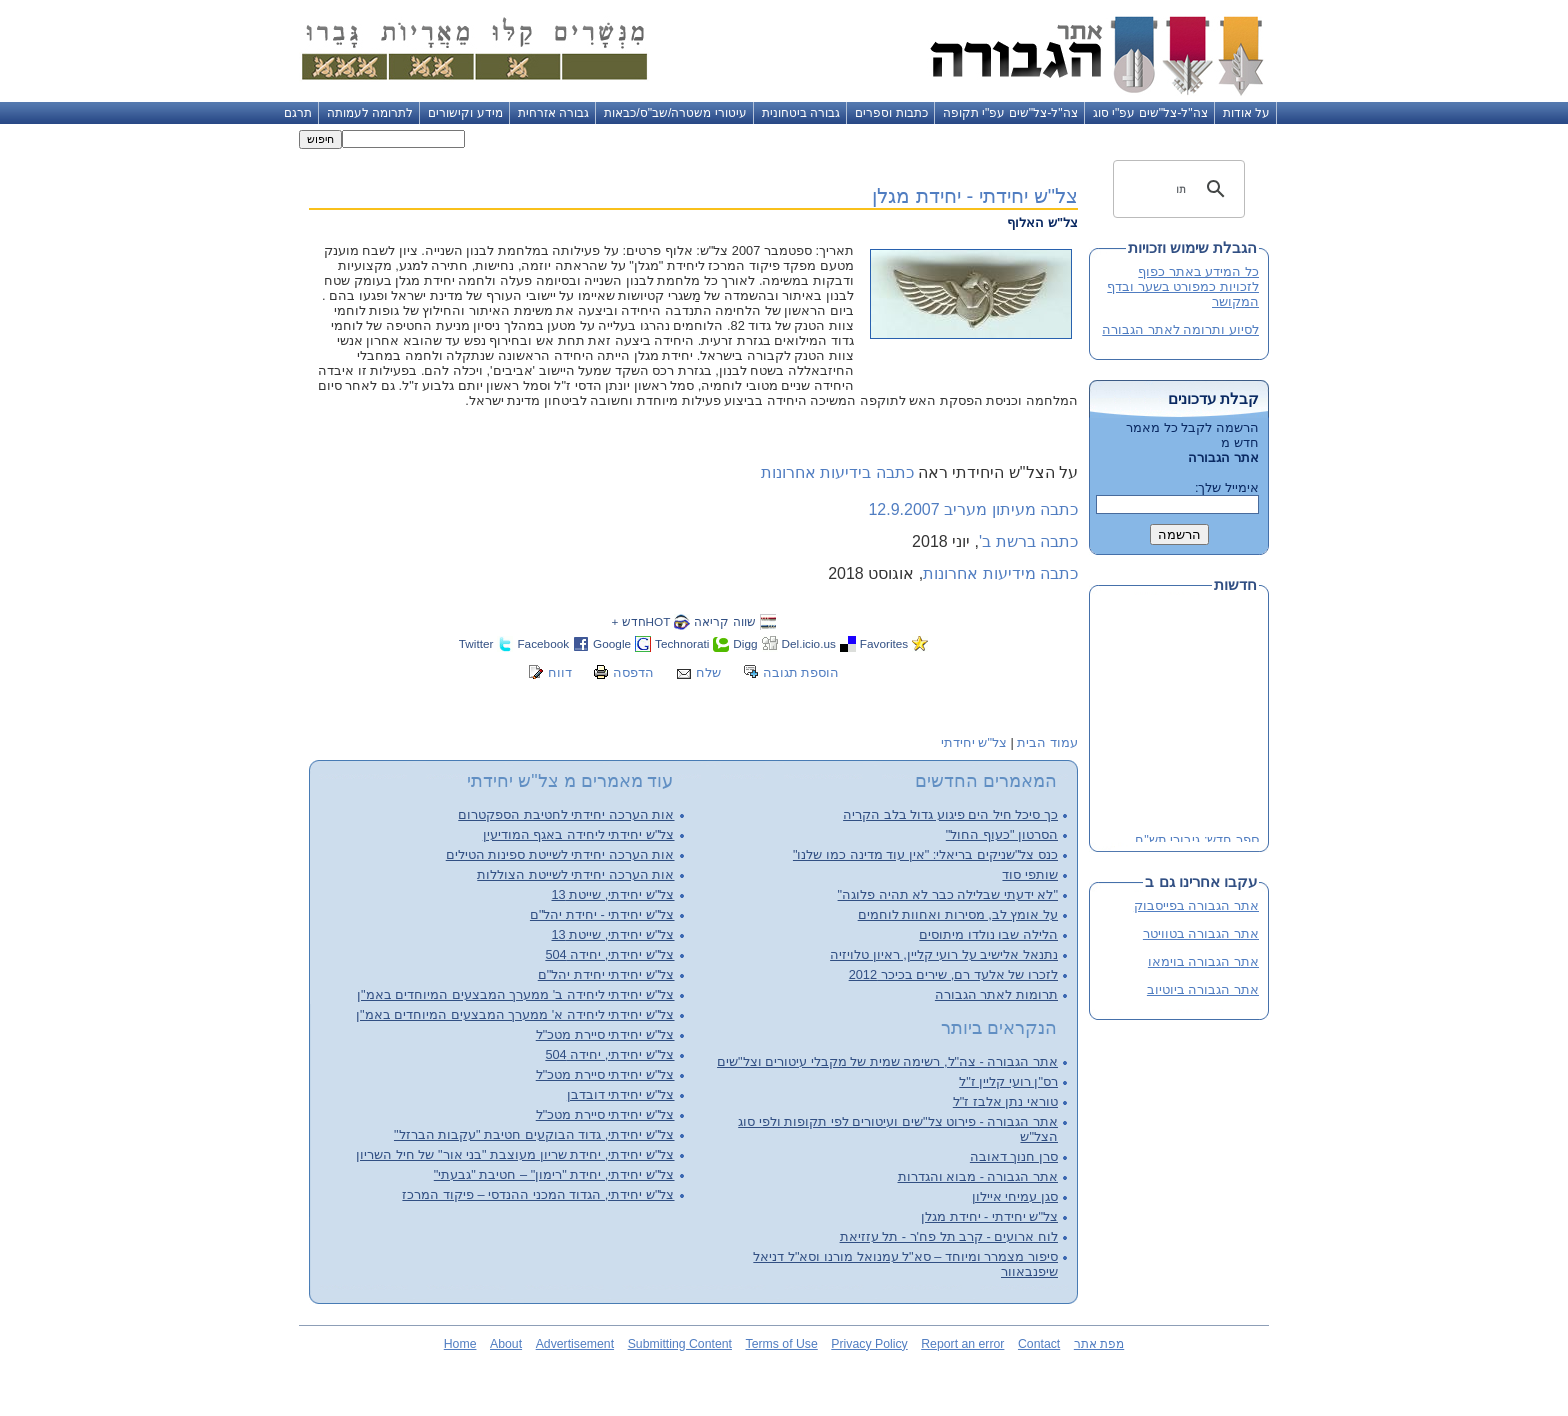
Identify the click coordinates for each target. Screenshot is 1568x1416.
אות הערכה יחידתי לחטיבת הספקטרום (566, 814)
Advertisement (575, 1344)
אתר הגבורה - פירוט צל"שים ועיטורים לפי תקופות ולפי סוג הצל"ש (898, 1129)
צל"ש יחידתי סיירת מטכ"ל (605, 1034)
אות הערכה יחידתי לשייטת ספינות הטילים (560, 854)
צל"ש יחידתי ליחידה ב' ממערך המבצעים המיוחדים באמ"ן (515, 994)
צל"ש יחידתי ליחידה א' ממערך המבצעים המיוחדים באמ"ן (515, 1014)
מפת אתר (1099, 1344)
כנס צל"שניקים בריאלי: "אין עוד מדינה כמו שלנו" (925, 854)
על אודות (1246, 113)
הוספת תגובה (801, 672)
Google (612, 643)
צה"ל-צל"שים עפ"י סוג (1150, 113)
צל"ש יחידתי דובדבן (621, 1094)
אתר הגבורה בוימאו (1203, 961)
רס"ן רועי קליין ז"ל (1008, 1081)
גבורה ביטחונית (801, 113)
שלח (708, 672)
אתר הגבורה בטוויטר (1201, 933)
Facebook (543, 643)
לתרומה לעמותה (370, 113)
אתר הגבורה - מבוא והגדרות (978, 1176)
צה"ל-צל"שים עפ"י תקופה (1010, 113)
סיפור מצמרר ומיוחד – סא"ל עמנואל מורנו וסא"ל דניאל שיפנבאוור (905, 1264)
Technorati (682, 643)
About (506, 1344)
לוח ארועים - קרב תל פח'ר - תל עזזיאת (949, 1236)
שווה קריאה (724, 621)
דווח (560, 672)
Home (460, 1344)
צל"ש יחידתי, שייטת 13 (613, 894)
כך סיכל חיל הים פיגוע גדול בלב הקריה (950, 814)
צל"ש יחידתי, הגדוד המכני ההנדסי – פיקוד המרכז (538, 1194)
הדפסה (633, 672)
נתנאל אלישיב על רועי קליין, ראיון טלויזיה (944, 954)
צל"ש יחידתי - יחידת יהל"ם (602, 914)
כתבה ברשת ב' (1028, 541)
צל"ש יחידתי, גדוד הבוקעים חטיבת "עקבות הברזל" (534, 1134)
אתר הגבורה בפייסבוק (1196, 905)
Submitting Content (680, 1344)
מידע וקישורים (465, 113)
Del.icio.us (809, 643)
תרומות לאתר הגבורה (996, 994)
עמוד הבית (1047, 742)
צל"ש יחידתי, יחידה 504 (609, 954)
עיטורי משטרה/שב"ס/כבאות (675, 113)
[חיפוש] (1182, 189)
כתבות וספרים (891, 113)
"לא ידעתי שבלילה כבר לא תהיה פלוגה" (948, 894)
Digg (745, 643)
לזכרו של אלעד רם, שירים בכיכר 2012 (953, 974)
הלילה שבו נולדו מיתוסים (988, 934)
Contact (1039, 1344)
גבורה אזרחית (553, 113)
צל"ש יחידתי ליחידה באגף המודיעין (579, 834)
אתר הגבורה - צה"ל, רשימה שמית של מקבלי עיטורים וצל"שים (887, 1061)
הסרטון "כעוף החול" (1002, 834)
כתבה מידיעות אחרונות (1000, 573)
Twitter (476, 643)
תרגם (298, 113)
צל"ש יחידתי (974, 742)
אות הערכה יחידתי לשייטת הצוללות (575, 874)
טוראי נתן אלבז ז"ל (1005, 1101)
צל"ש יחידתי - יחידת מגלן (975, 195)
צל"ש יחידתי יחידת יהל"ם (606, 974)
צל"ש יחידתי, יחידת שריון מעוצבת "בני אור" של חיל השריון (515, 1154)
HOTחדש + (640, 621)
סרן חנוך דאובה (1014, 1156)
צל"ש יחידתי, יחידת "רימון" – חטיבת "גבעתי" (554, 1174)
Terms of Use (782, 1344)
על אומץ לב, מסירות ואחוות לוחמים (958, 914)
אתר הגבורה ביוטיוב (1203, 989)
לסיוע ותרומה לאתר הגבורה (1180, 329)
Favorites (884, 643)
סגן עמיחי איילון (1015, 1196)
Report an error (962, 1344)
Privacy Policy (869, 1344)
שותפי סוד (1030, 874)
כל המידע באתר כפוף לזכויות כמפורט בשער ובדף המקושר (1183, 286)
